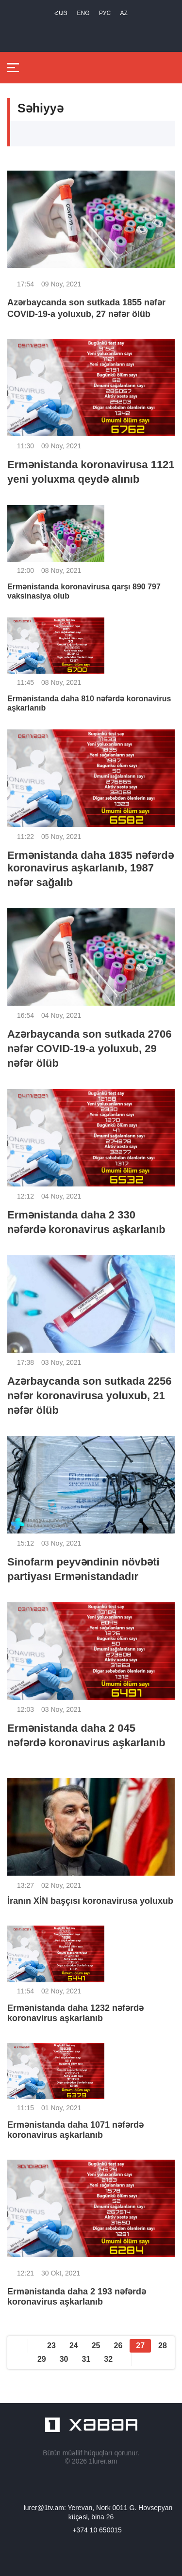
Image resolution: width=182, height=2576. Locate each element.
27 (140, 2345)
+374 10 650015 (97, 2530)
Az (124, 13)
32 (108, 2359)
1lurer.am (103, 2461)
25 (96, 2345)
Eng (83, 13)
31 (86, 2359)
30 (64, 2359)
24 (73, 2345)
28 (162, 2345)
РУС (105, 13)
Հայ (60, 13)
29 (41, 2359)
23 (51, 2345)
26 (118, 2345)
